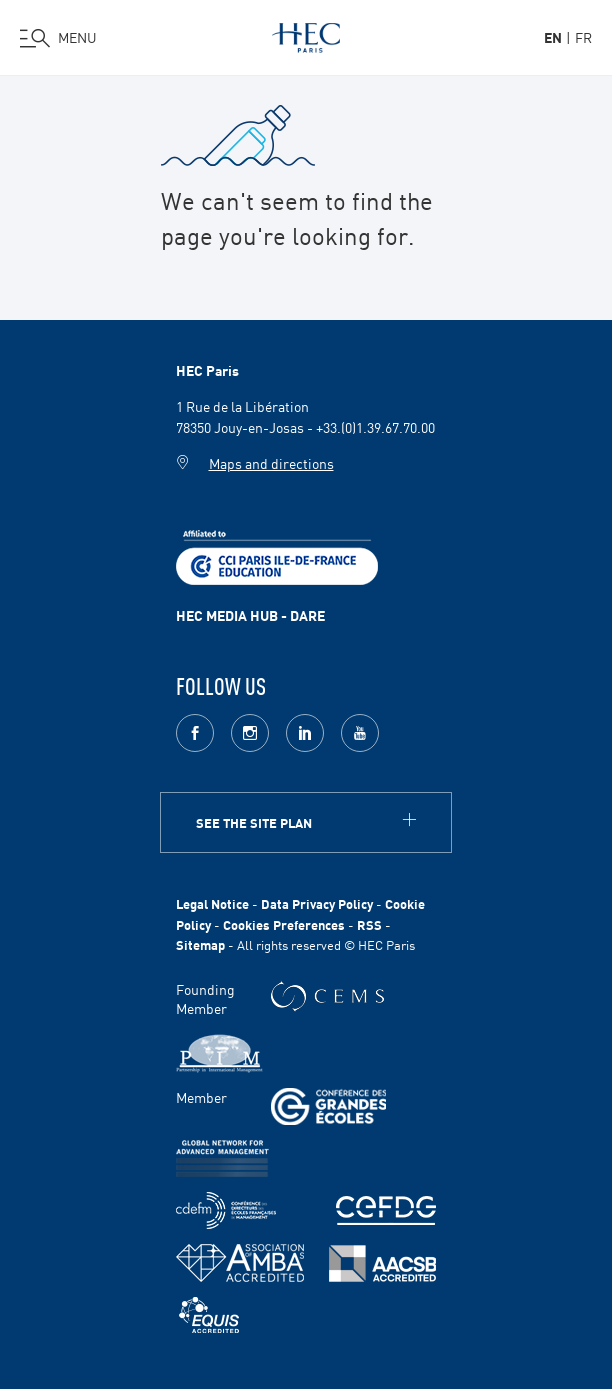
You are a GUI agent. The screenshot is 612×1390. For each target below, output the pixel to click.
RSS (369, 924)
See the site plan (254, 822)
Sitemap (200, 944)
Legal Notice (212, 903)
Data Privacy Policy (317, 903)
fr (583, 37)
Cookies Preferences (284, 924)
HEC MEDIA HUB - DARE (250, 615)
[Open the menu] (58, 38)
